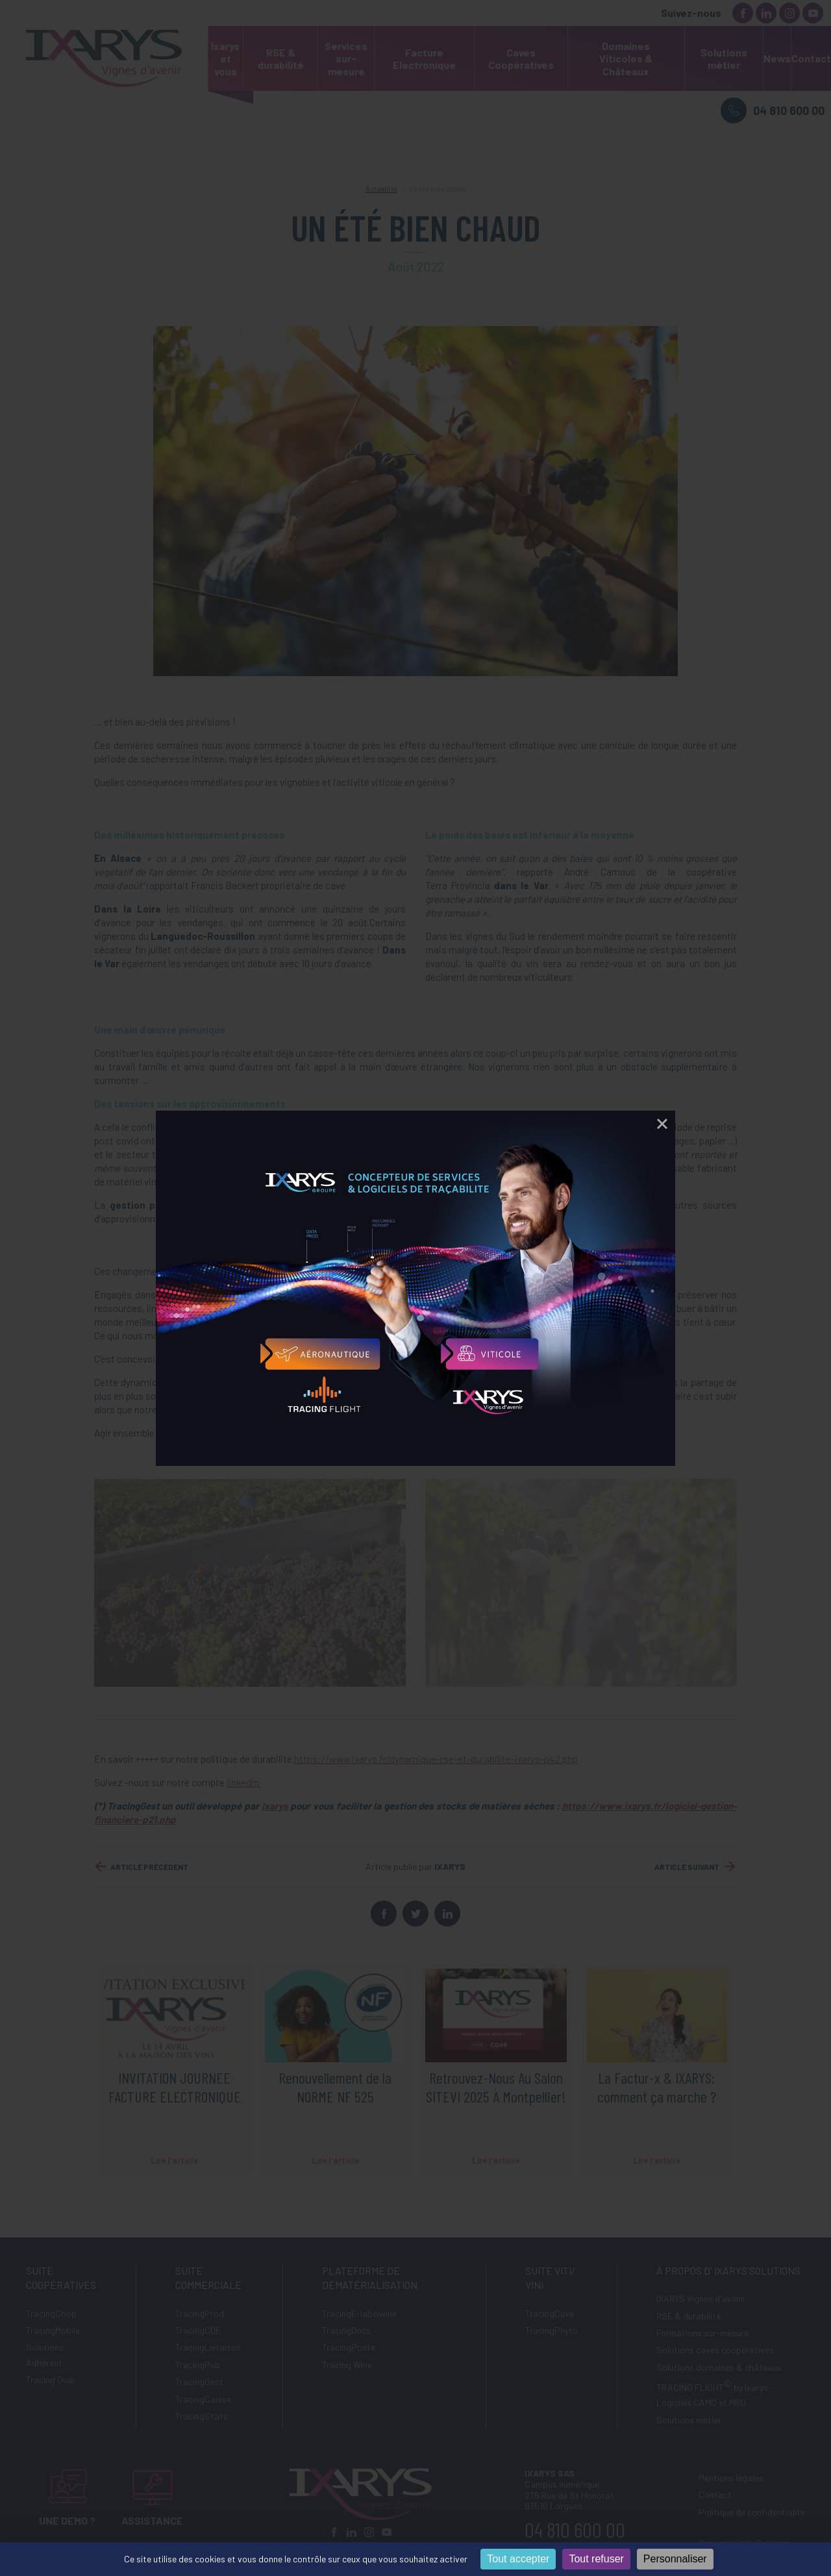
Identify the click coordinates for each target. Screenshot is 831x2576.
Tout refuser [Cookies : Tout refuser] (596, 2558)
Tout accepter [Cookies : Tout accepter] (518, 2558)
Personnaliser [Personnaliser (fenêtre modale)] (675, 2558)
